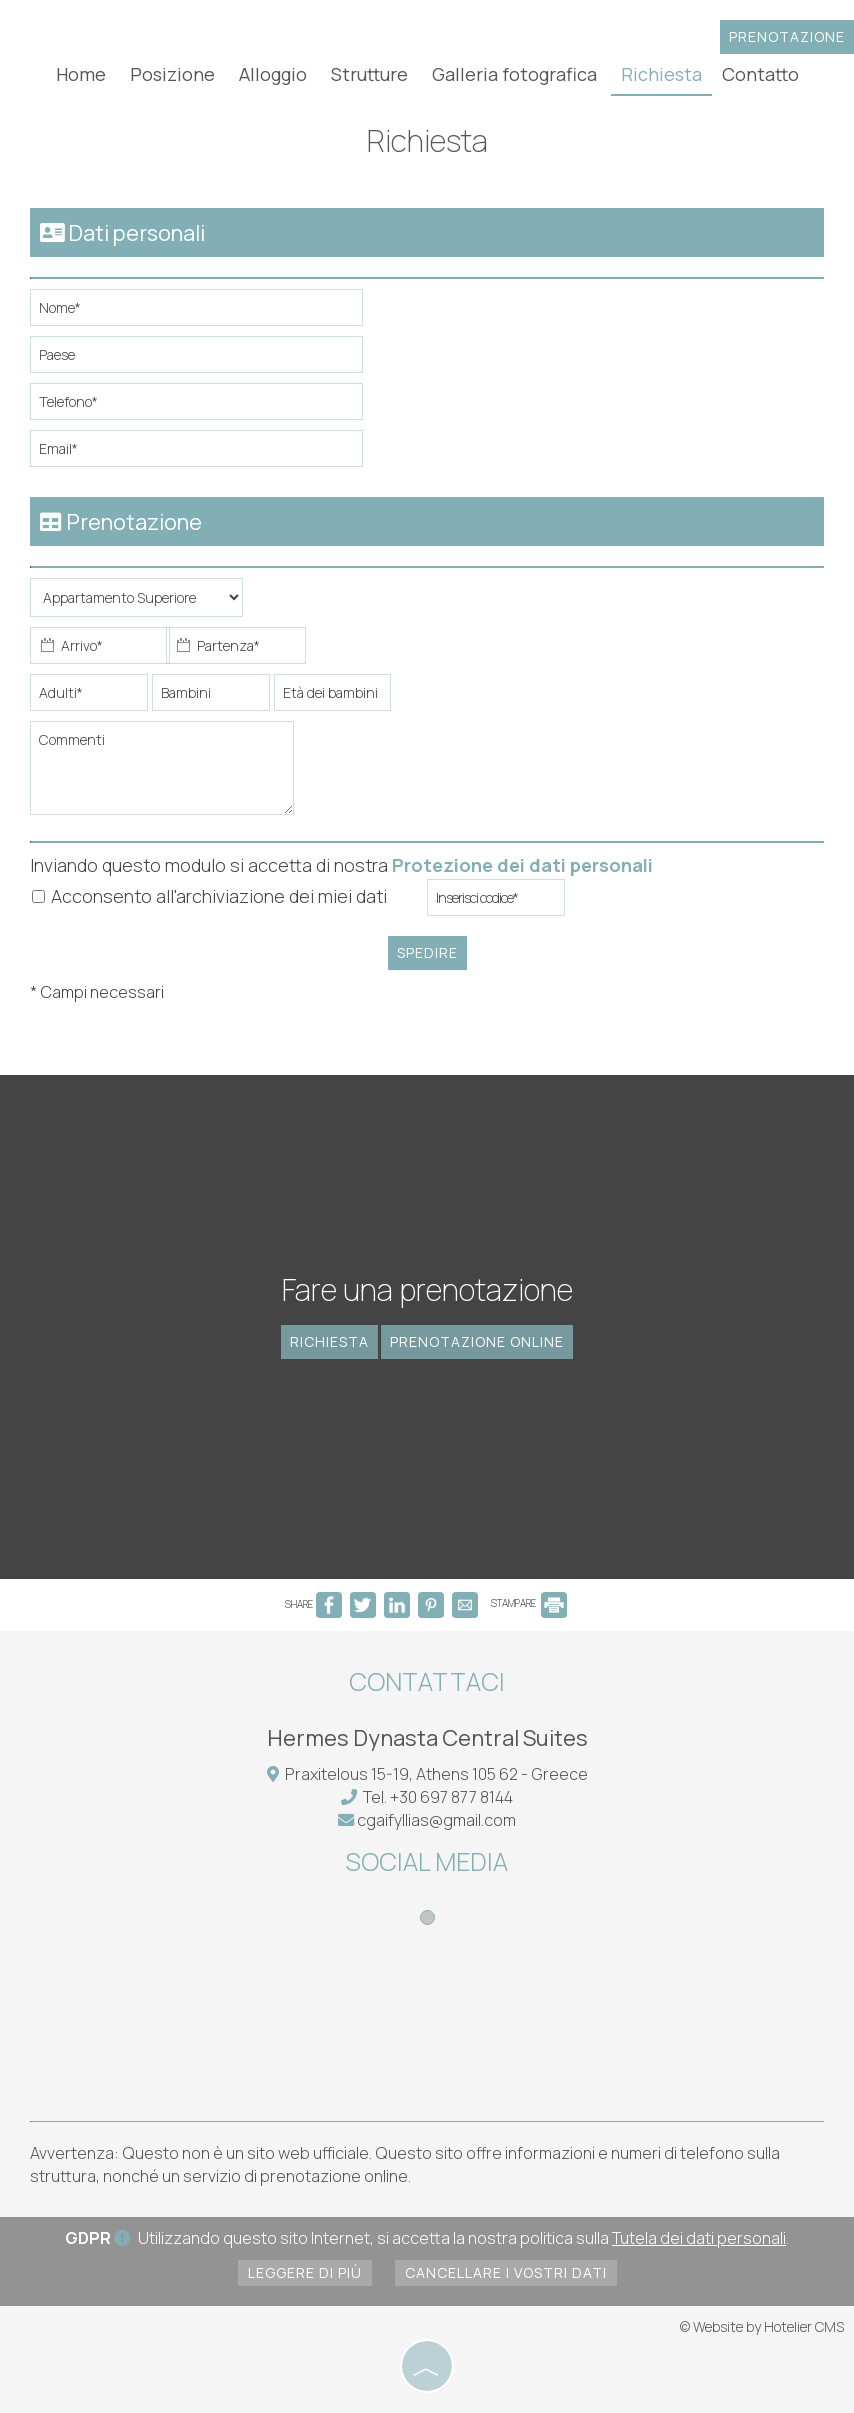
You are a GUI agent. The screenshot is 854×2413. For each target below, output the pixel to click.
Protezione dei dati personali (522, 865)
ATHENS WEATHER (427, 2026)
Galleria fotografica (514, 74)
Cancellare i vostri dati (506, 2272)
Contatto (760, 74)
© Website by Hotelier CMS (762, 2326)
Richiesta (661, 74)
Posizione (172, 74)
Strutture (369, 74)
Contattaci (427, 1681)
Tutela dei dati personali (699, 2238)
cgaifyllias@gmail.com (436, 1820)
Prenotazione (787, 36)
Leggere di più (305, 2272)
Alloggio (273, 74)
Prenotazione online (477, 1341)
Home (81, 74)
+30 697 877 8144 (451, 1797)
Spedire (427, 952)
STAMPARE (529, 1603)
